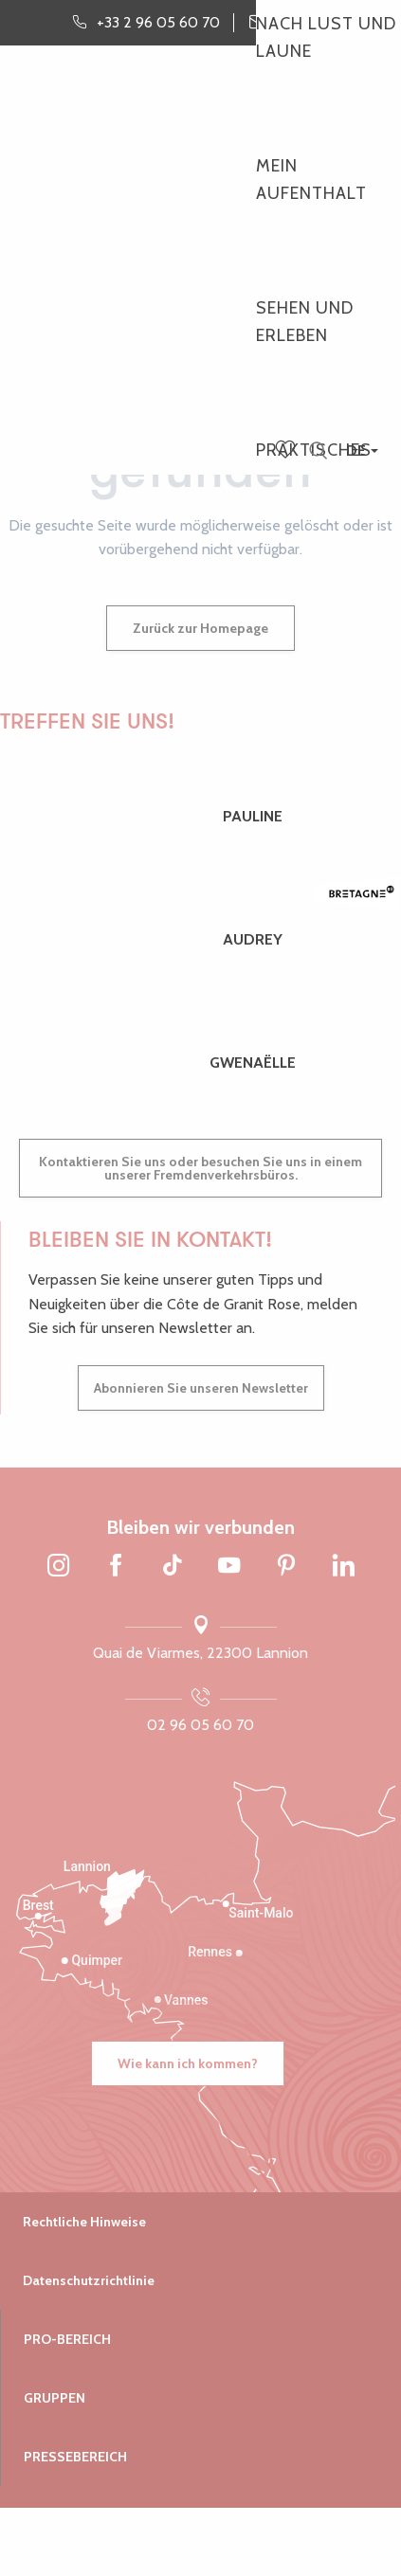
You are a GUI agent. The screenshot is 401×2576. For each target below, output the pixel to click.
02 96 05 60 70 (200, 1725)
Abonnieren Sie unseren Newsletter (201, 1387)
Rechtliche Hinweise (84, 2221)
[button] (318, 451)
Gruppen (54, 2397)
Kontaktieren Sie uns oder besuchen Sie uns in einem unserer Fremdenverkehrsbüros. (200, 1168)
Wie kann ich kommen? (188, 2063)
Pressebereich (75, 2456)
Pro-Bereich (67, 2339)
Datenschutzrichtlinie (89, 2280)
